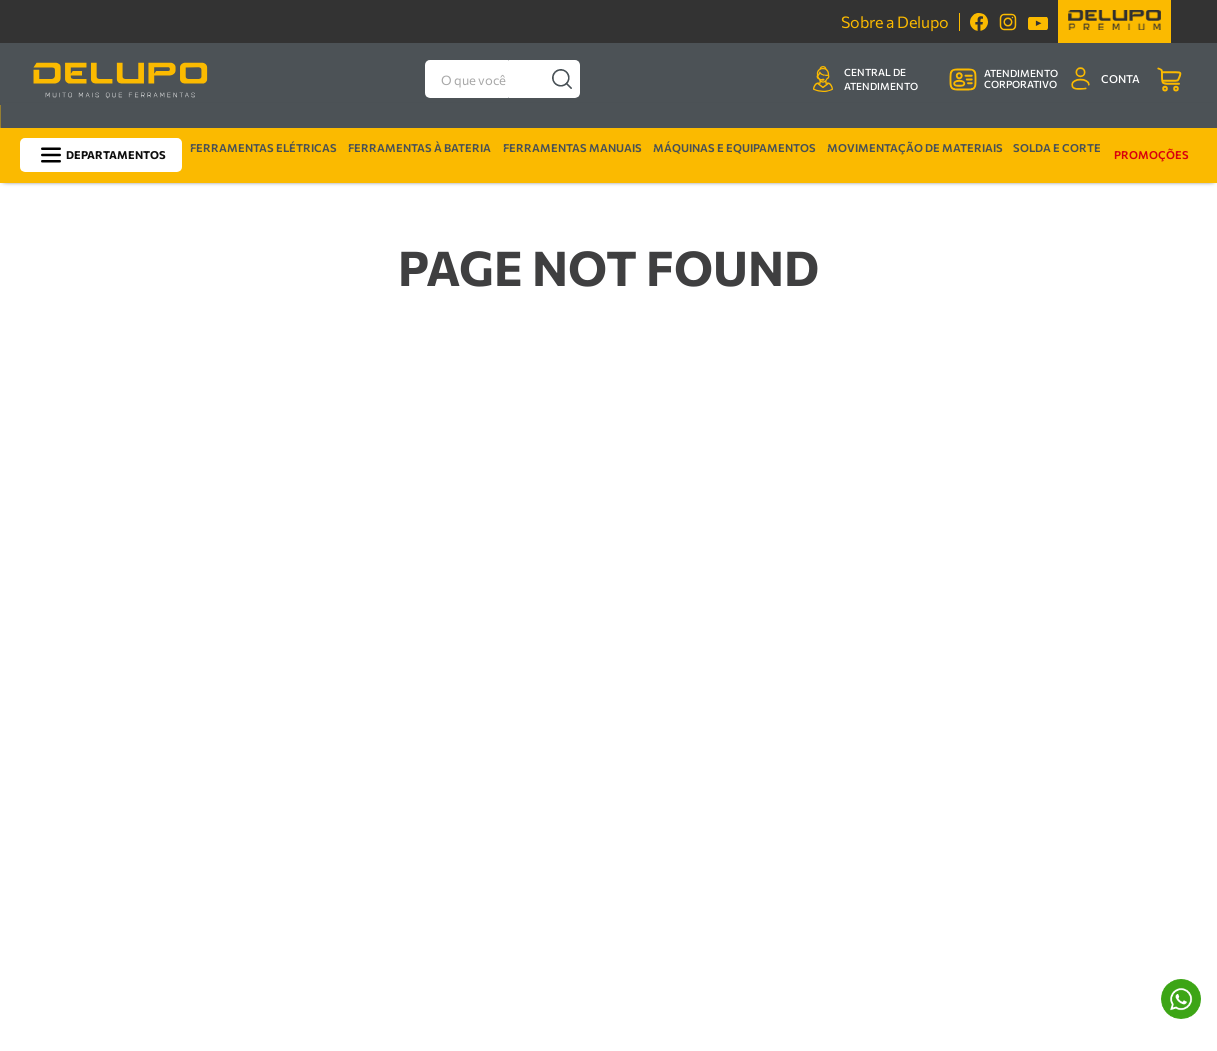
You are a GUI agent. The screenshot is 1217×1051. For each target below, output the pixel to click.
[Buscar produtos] (562, 79)
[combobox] (502, 79)
